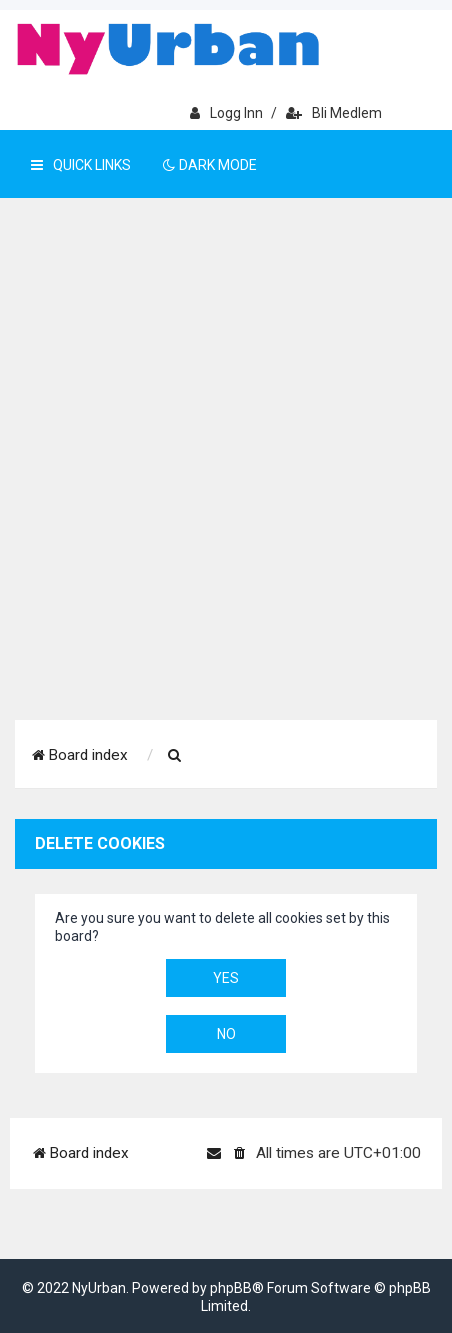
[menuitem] (175, 756)
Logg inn (226, 113)
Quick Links (81, 165)
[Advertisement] (226, 484)
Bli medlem (334, 113)
